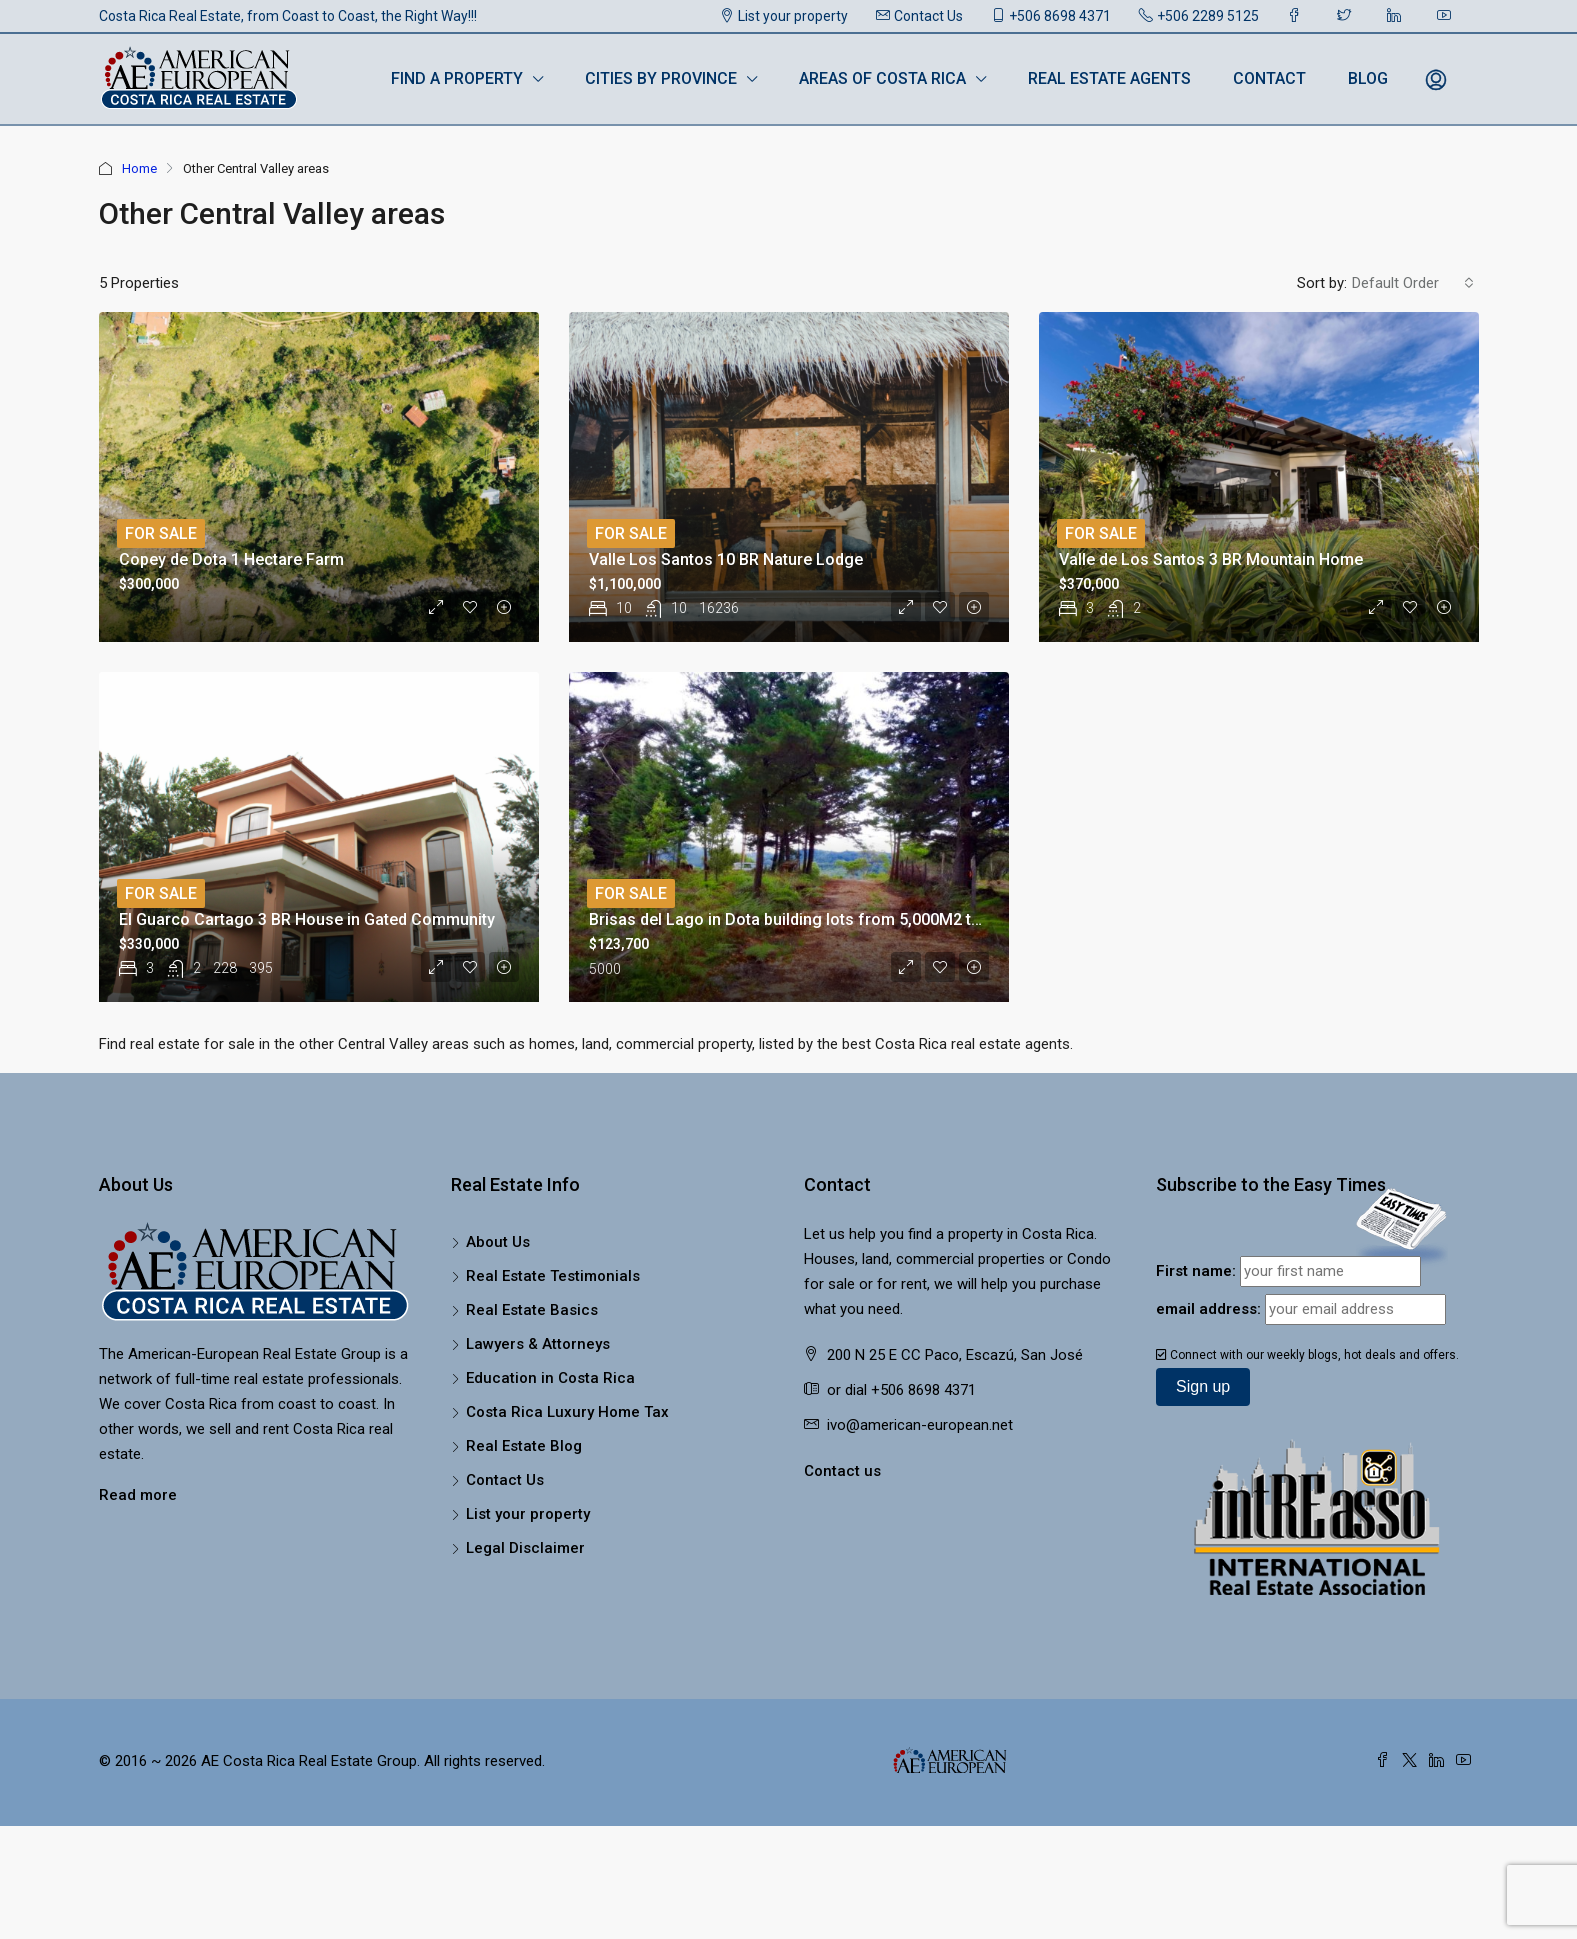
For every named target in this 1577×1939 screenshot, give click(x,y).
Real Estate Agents (1109, 78)
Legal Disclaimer (525, 1548)
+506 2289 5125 (1199, 16)
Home (139, 168)
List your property (784, 16)
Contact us (842, 1471)
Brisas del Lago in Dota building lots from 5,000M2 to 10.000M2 (823, 919)
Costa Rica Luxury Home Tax (567, 1412)
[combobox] (1413, 283)
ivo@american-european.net (920, 1425)
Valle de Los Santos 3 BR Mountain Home (1211, 559)
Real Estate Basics (532, 1310)
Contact (1269, 78)
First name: (1196, 1271)
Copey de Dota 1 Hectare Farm (231, 559)
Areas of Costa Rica (882, 78)
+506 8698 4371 (1051, 16)
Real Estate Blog (524, 1446)
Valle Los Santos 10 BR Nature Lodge (726, 559)
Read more (138, 1495)
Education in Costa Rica (550, 1378)
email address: (1208, 1309)
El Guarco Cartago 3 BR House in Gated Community (307, 919)
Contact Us (919, 16)
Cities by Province (661, 78)
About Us (498, 1242)
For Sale (161, 533)
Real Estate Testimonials (553, 1276)
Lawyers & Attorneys (538, 1344)
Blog (1368, 78)
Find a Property (457, 78)
